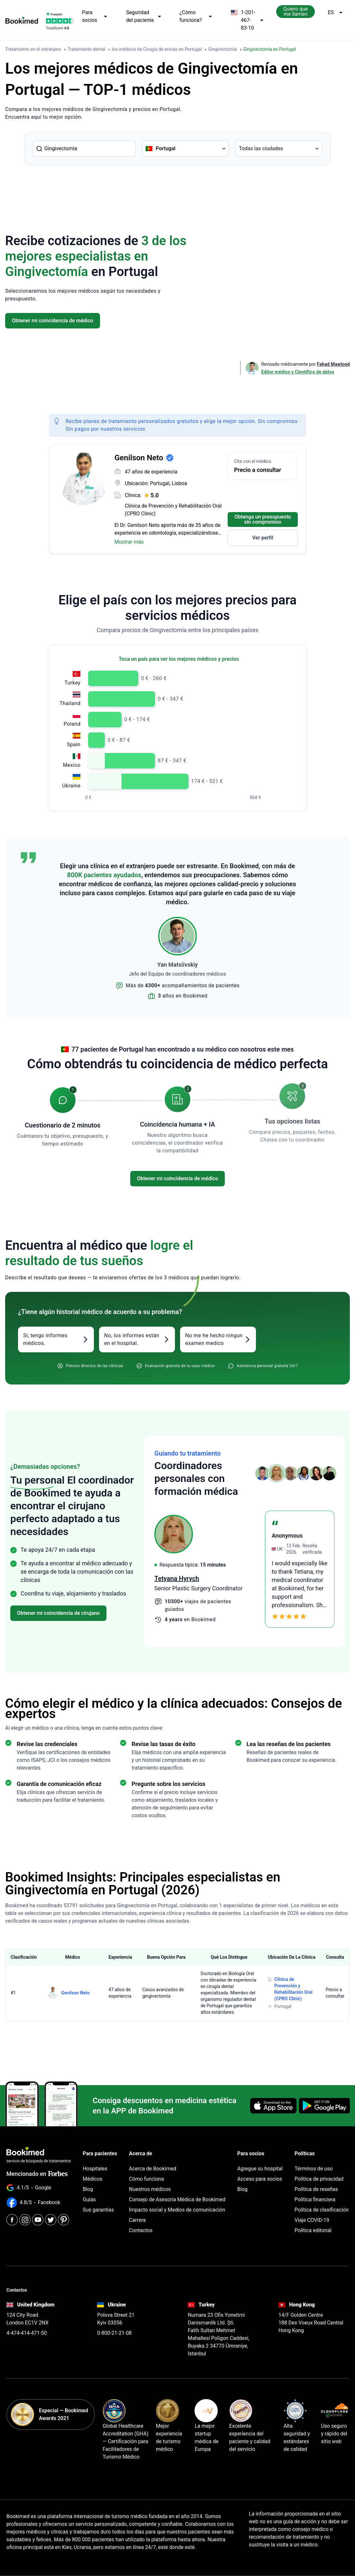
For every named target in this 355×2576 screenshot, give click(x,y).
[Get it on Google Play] (324, 2105)
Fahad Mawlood (333, 364)
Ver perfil (262, 538)
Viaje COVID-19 (312, 2220)
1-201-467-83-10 (247, 20)
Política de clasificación (322, 2210)
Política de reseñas (316, 2189)
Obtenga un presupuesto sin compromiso (262, 519)
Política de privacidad (319, 2179)
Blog (88, 2189)
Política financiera (315, 2199)
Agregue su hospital (260, 2169)
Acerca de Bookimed (152, 2169)
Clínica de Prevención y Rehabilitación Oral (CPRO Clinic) (173, 510)
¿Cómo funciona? (196, 16)
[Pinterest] (63, 2219)
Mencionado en (37, 2173)
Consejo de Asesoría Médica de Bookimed (177, 2199)
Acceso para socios (259, 2179)
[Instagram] (25, 2219)
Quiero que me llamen (295, 11)
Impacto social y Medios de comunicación (177, 2210)
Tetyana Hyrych (269, 1578)
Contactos (140, 2230)
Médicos (92, 2179)
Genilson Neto (75, 1992)
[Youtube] (37, 2219)
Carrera (137, 2220)
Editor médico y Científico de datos (297, 371)
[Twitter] (50, 2219)
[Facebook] (12, 2219)
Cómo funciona (146, 2179)
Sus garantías (98, 2210)
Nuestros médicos (150, 2189)
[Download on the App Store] (273, 2105)
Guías (89, 2199)
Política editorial (313, 2230)
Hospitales (95, 2169)
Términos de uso (313, 2169)
